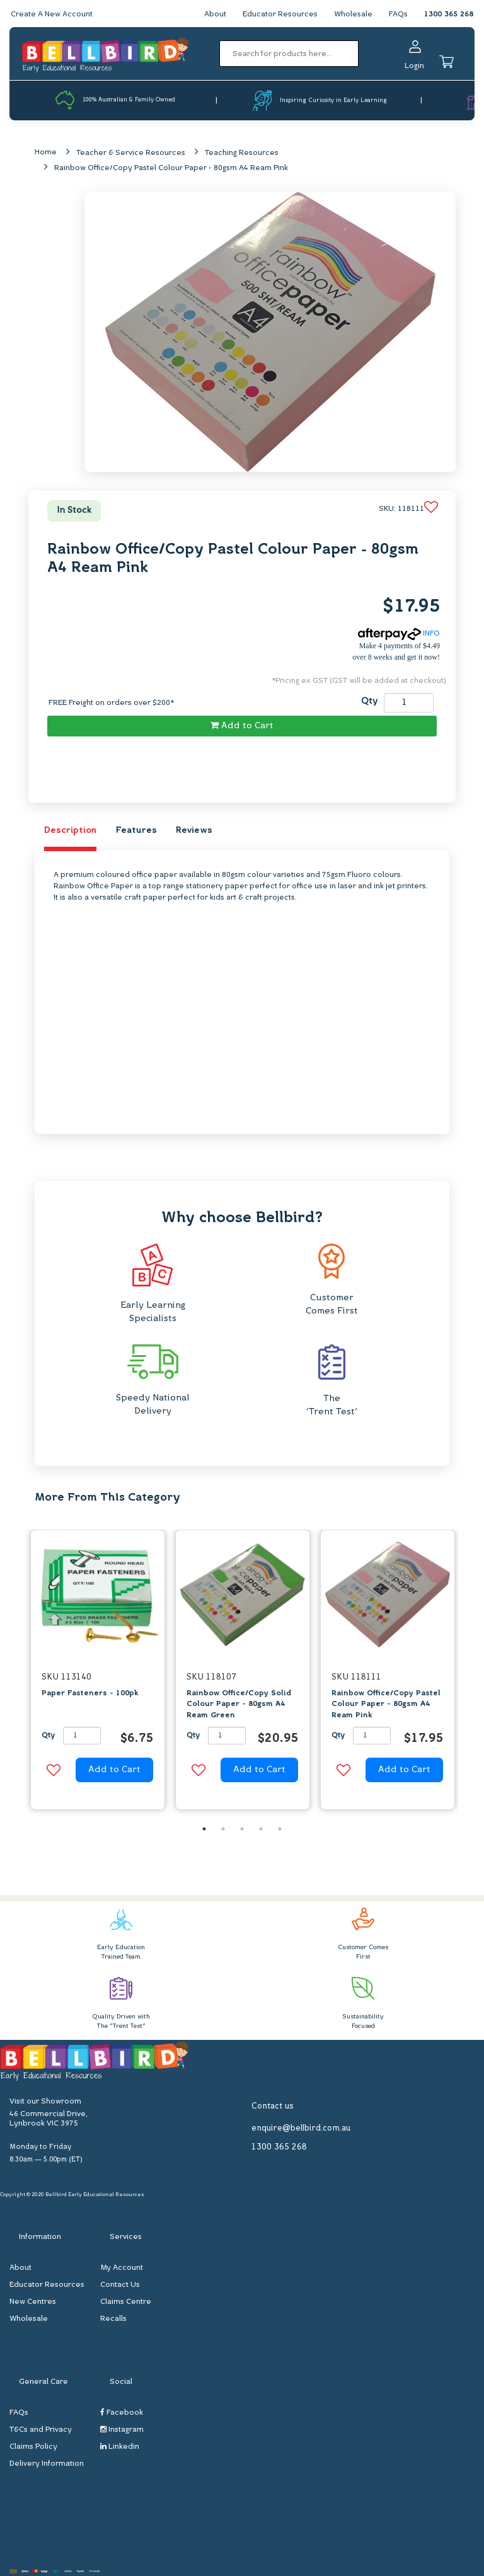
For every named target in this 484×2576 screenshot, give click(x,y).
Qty (369, 701)
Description (70, 830)
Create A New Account (52, 14)
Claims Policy (33, 2447)
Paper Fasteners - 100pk (90, 1693)
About (215, 14)
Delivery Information (46, 2464)
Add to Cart (242, 726)
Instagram (122, 2429)
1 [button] (204, 1829)
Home (46, 152)
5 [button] (280, 1829)
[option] (97, 1673)
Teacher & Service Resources (130, 153)
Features (136, 830)
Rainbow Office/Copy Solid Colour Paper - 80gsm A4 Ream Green (239, 1704)
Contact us (272, 2106)
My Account (121, 2268)
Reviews (194, 830)
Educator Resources (280, 14)
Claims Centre (125, 2302)
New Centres (32, 2302)
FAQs (398, 14)
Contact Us (120, 2285)
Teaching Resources (242, 153)
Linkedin (119, 2446)
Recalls (113, 2319)
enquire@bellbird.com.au (300, 2128)
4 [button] (261, 1829)
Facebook (121, 2412)
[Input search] (289, 53)
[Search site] (362, 53)
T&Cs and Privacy (40, 2430)
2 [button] (223, 1829)
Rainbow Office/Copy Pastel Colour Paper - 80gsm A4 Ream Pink (171, 168)
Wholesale (353, 14)
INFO (399, 634)
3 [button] (242, 1829)
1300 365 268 (448, 14)
